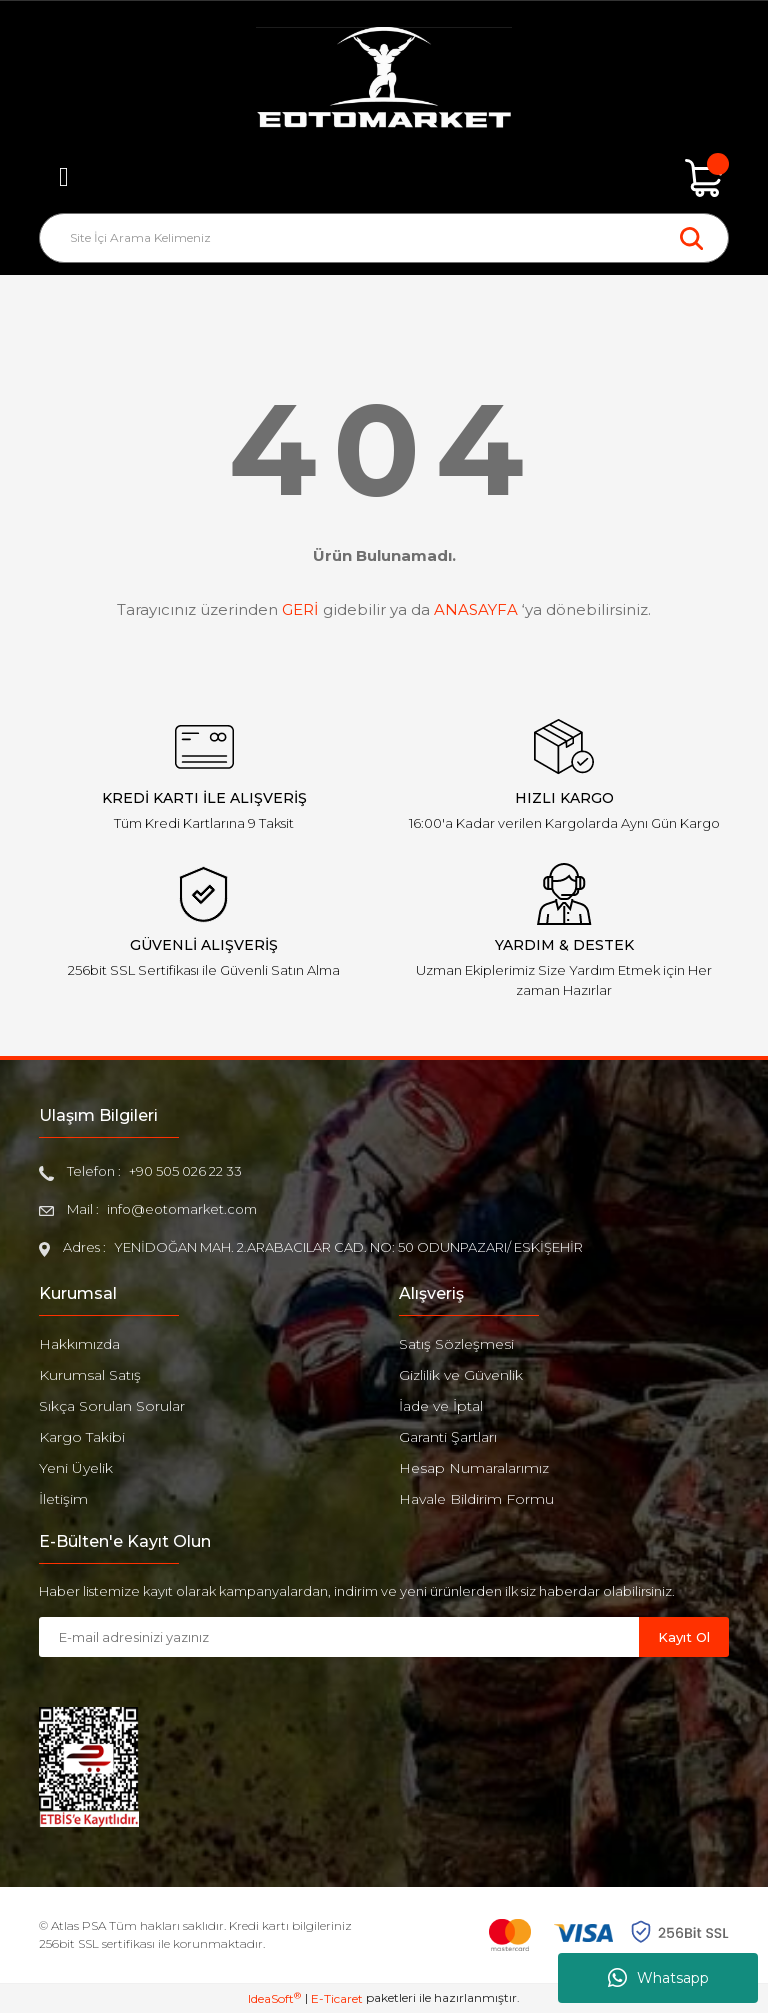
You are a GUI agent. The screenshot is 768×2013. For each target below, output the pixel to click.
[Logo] (384, 80)
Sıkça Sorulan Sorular (112, 1406)
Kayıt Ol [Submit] (684, 1637)
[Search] (384, 238)
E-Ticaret (337, 1998)
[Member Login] (384, 178)
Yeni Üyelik (76, 1468)
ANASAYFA (476, 609)
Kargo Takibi (82, 1437)
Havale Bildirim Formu (476, 1499)
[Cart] (704, 178)
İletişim (63, 1499)
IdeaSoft (274, 1998)
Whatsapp (658, 1978)
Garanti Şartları (448, 1437)
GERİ (300, 609)
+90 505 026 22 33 (185, 1171)
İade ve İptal (441, 1406)
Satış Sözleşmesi (456, 1344)
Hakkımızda (79, 1344)
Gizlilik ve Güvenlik (461, 1375)
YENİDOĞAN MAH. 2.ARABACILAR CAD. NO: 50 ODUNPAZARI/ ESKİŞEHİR (348, 1247)
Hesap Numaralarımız (474, 1468)
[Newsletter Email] (339, 1637)
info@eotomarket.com (182, 1209)
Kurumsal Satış (90, 1375)
